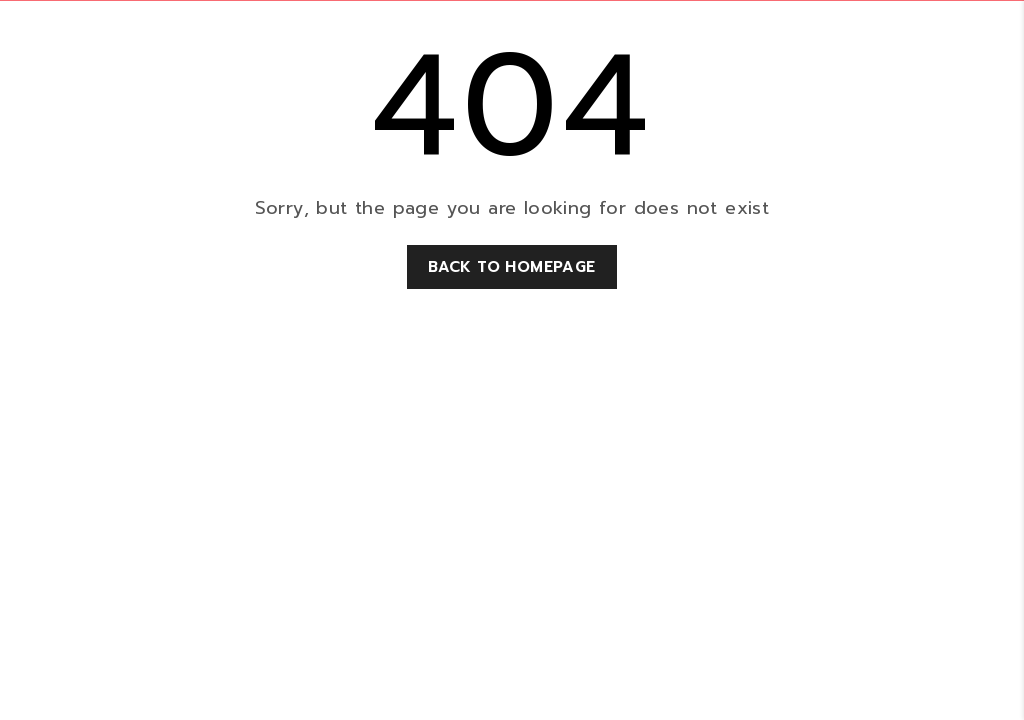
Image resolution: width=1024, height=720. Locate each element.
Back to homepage (511, 267)
